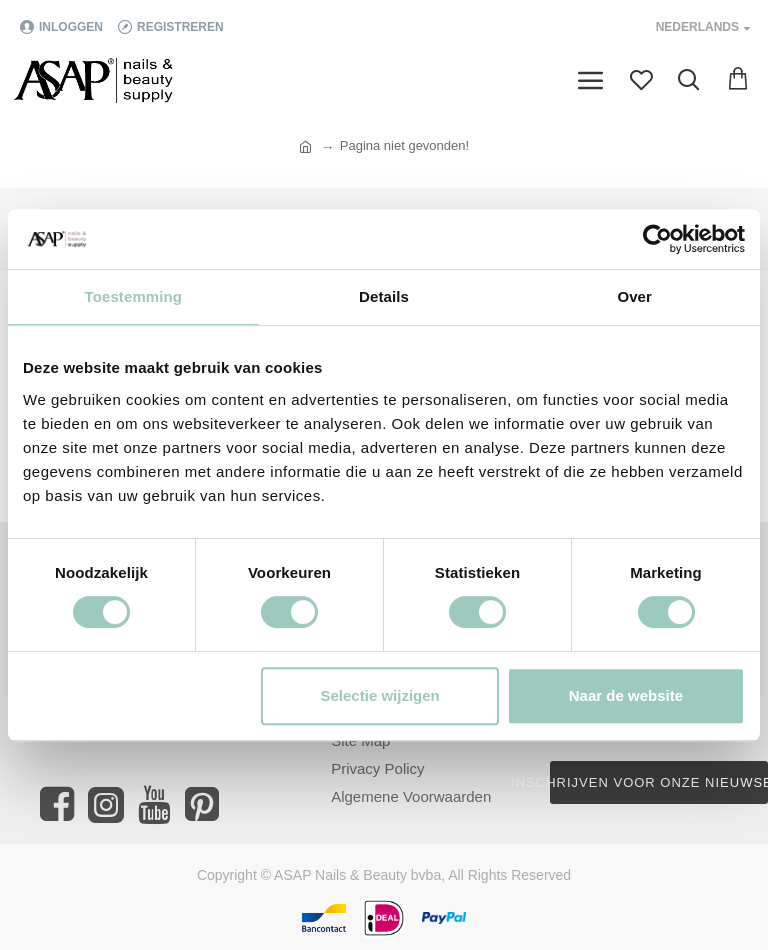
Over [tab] (634, 296)
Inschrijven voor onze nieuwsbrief (659, 782)
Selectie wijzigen (380, 695)
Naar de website (626, 695)
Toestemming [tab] (134, 296)
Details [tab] (384, 296)
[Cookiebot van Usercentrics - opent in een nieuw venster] (657, 239)
